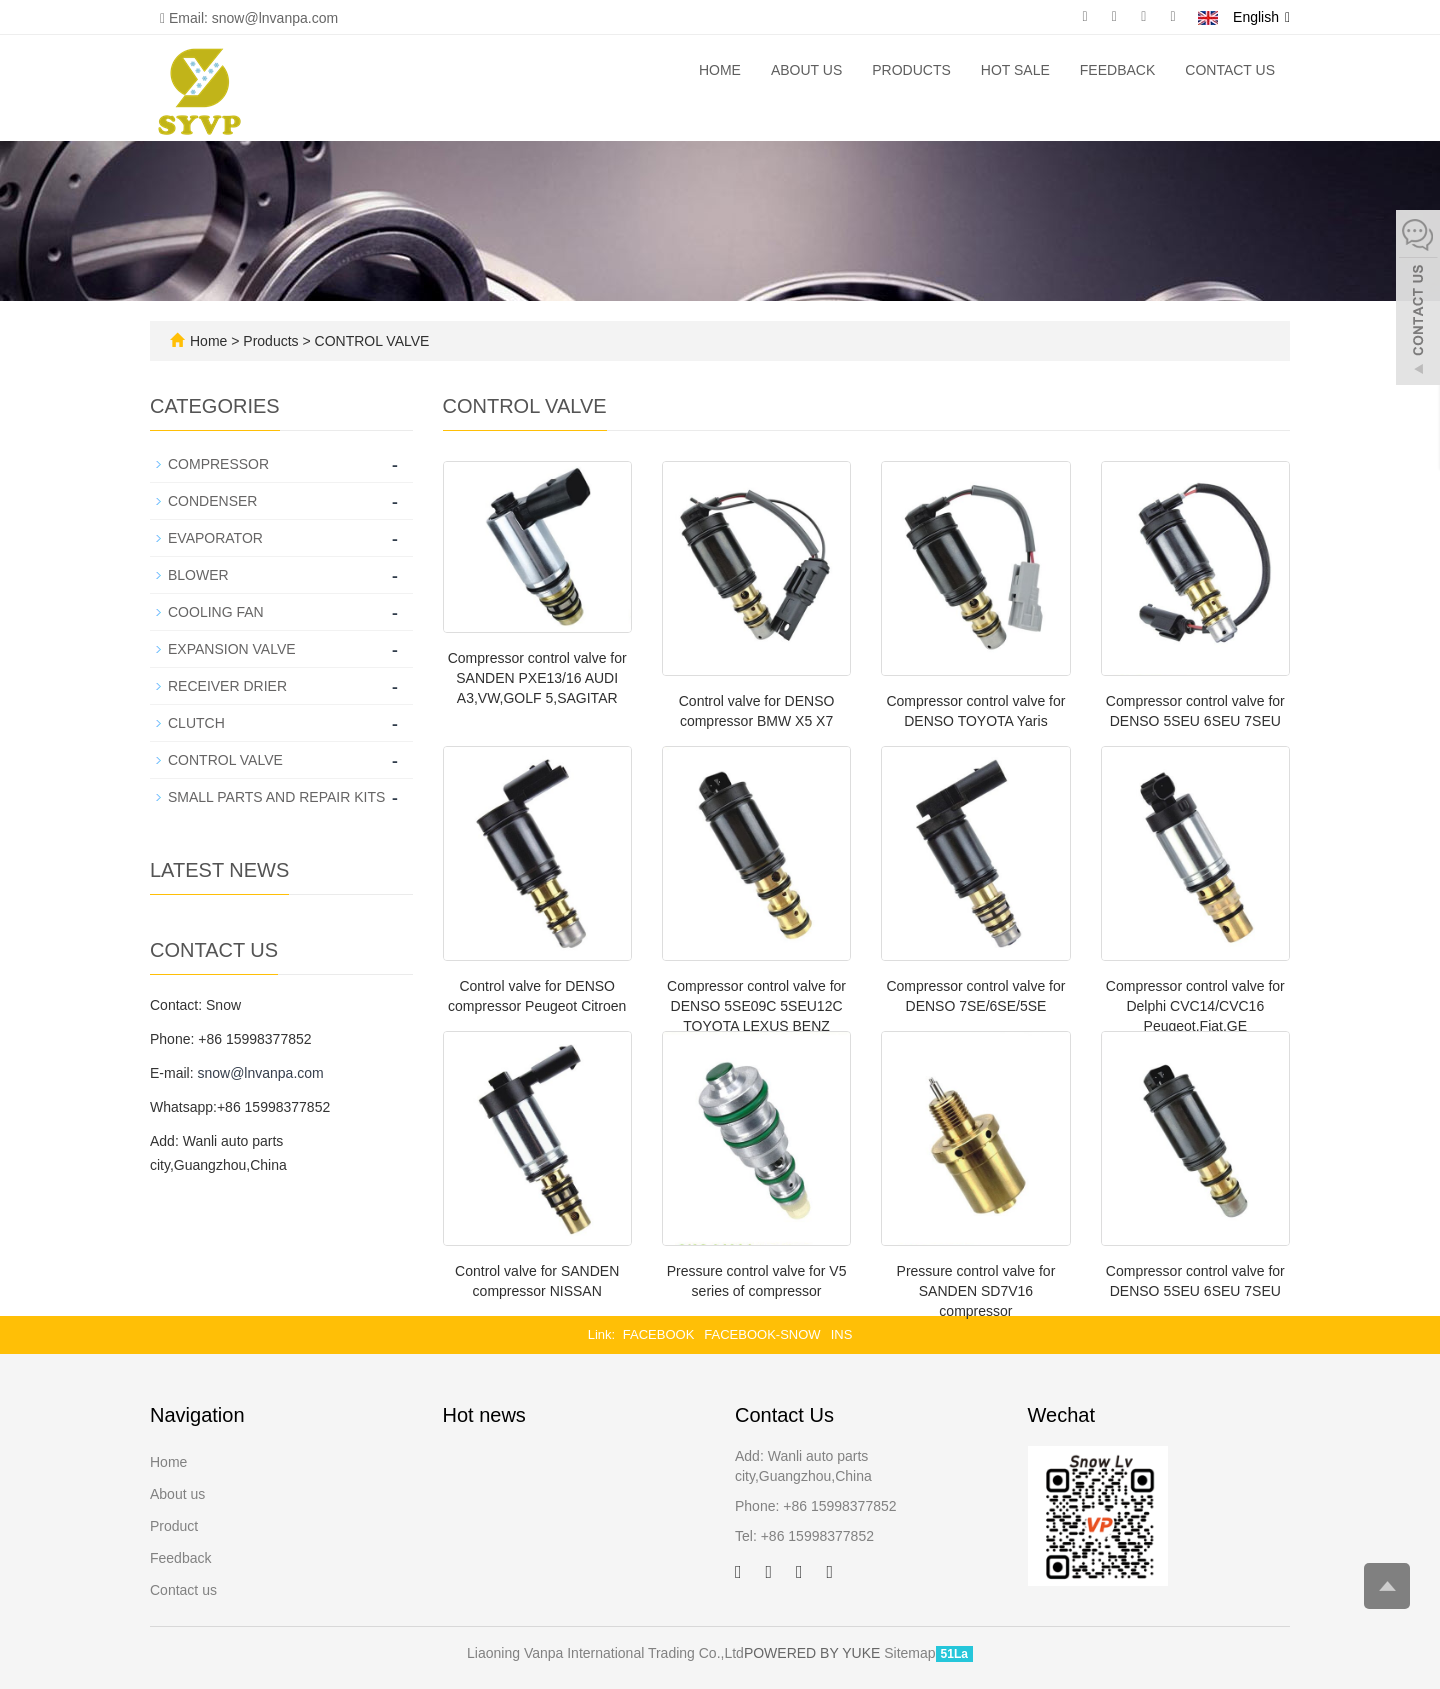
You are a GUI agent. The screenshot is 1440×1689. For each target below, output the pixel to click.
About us (806, 70)
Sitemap (909, 1653)
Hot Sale (1015, 70)
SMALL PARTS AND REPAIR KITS (276, 797)
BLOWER (198, 575)
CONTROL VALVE (370, 341)
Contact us (1230, 70)
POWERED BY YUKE (814, 1653)
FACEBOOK (659, 1334)
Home (720, 70)
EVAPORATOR (215, 538)
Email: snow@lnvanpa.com (249, 18)
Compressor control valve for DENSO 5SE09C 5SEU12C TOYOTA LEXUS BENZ (756, 1006)
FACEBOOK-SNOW (762, 1334)
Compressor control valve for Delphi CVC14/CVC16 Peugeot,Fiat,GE (1195, 1006)
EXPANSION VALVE (232, 649)
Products (911, 70)
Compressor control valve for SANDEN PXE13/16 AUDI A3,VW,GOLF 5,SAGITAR (537, 678)
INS (842, 1334)
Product (174, 1526)
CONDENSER (212, 501)
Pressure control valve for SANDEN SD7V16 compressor (976, 1291)
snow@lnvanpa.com (260, 1073)
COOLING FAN (216, 612)
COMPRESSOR (218, 464)
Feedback (1117, 70)
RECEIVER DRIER (227, 686)
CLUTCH (196, 723)
